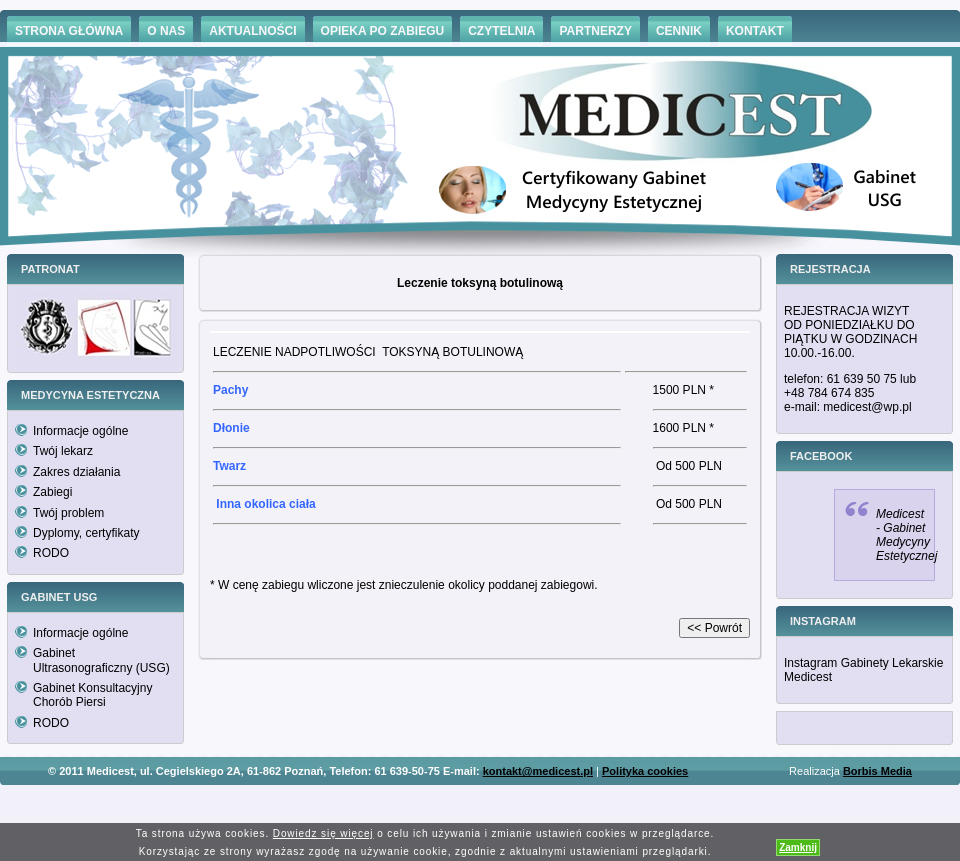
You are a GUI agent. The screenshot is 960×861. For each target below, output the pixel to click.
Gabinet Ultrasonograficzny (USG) (101, 660)
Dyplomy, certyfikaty (86, 533)
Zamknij (798, 847)
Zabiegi (52, 492)
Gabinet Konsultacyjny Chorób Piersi (92, 695)
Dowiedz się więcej (323, 833)
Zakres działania (76, 472)
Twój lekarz (63, 451)
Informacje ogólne (80, 431)
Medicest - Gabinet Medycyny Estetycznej (906, 535)
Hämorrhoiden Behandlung (508, 800)
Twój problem (68, 513)
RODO (51, 553)
